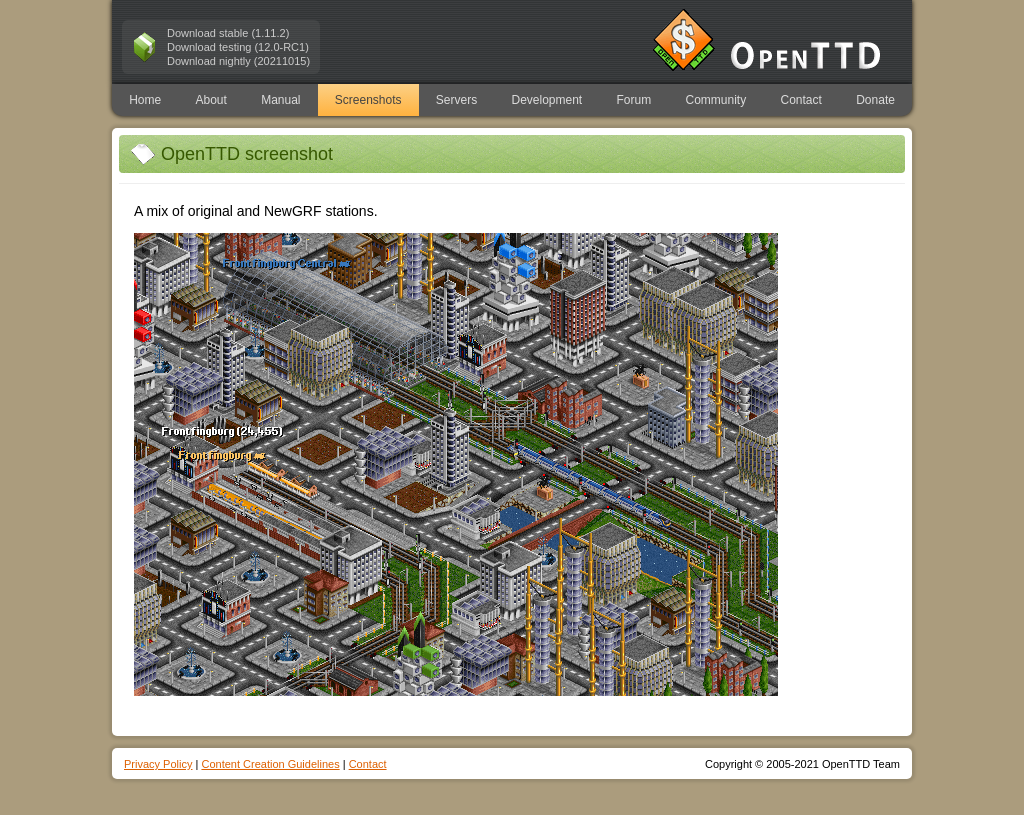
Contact (801, 100)
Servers (456, 100)
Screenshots (368, 100)
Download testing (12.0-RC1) (238, 47)
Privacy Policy (158, 764)
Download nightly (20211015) (238, 61)
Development (547, 100)
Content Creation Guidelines (270, 764)
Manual (280, 100)
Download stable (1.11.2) (228, 33)
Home (145, 100)
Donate (875, 100)
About (210, 100)
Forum (634, 100)
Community (716, 100)
